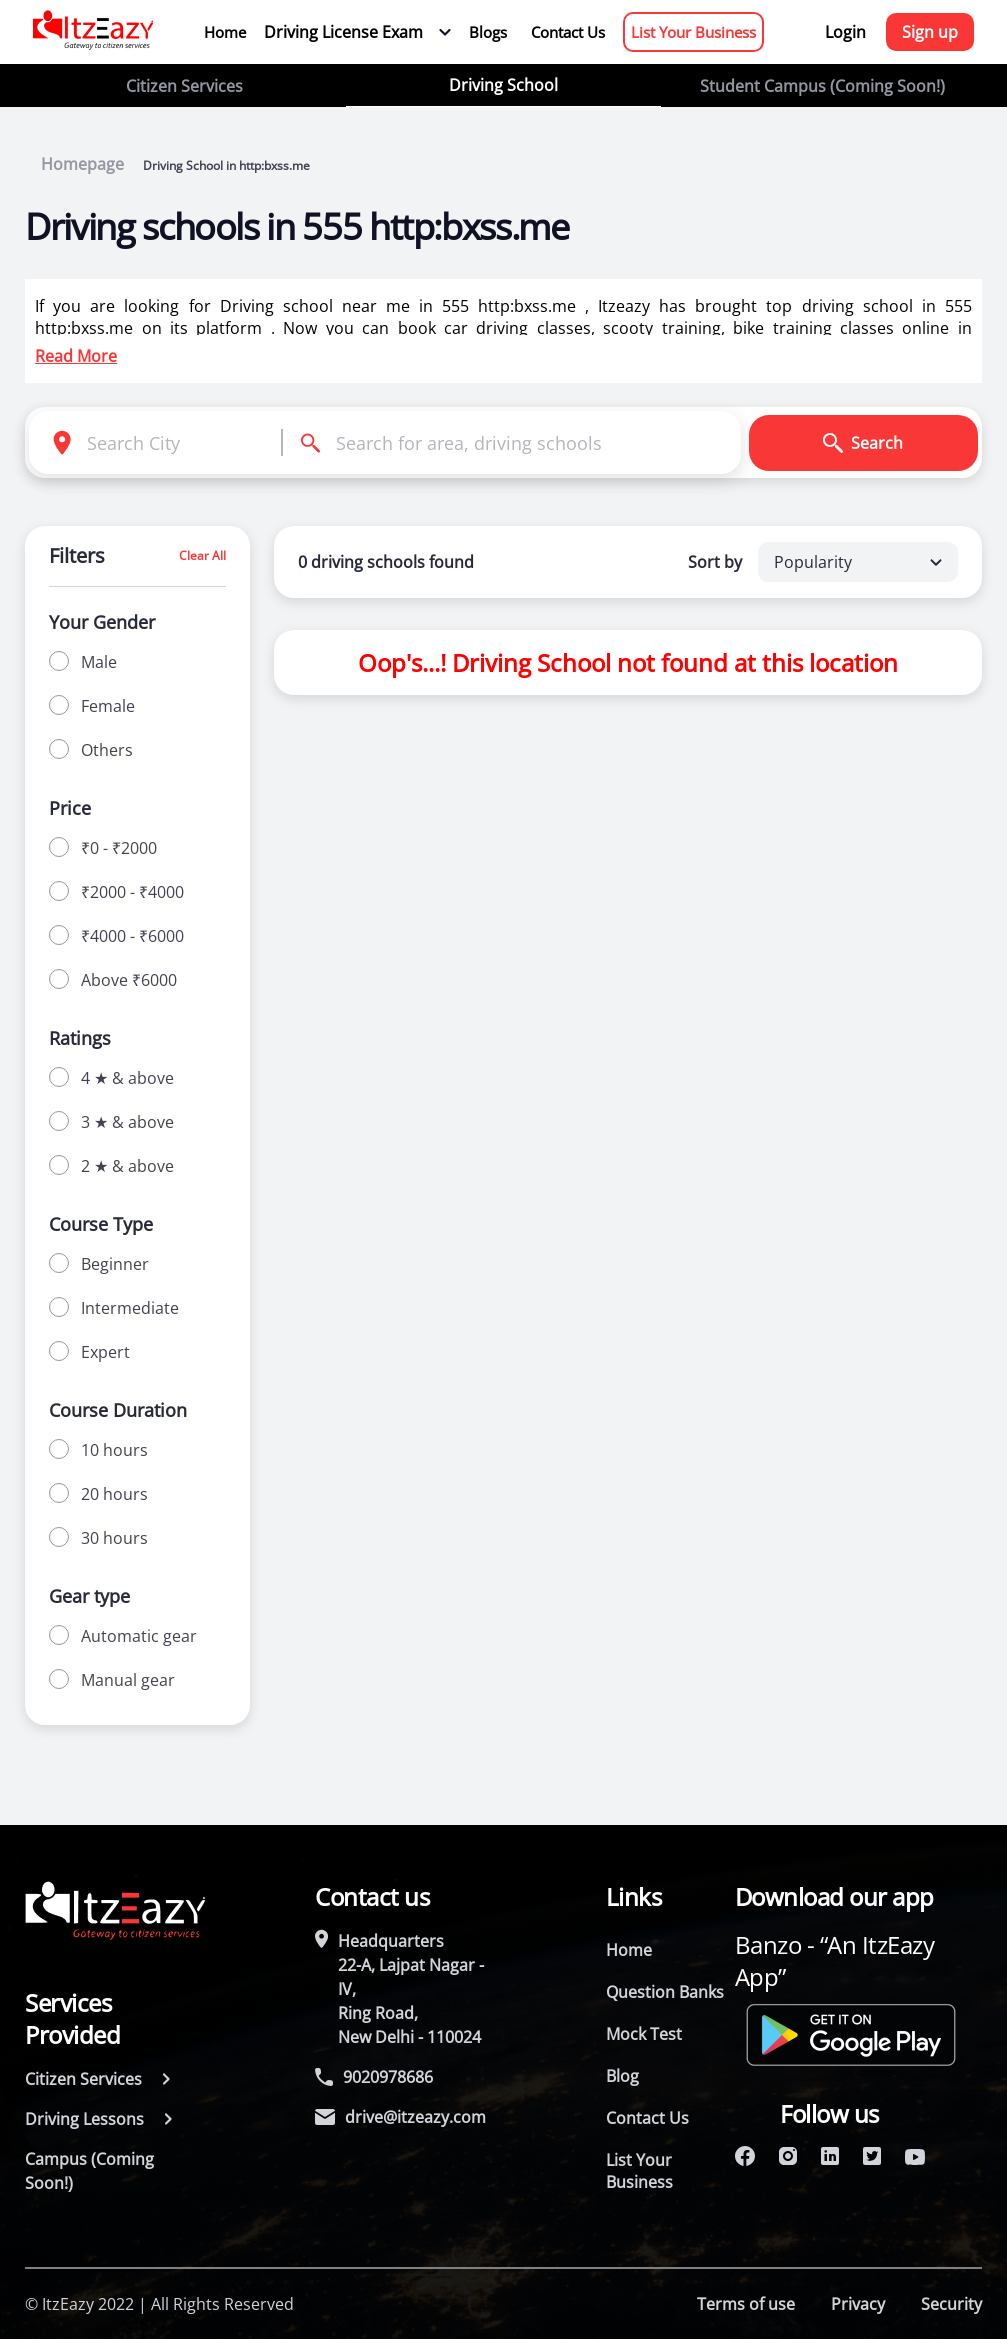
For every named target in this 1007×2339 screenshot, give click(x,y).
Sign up (930, 32)
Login (845, 32)
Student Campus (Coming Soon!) (822, 86)
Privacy (858, 2304)
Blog (622, 2076)
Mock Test (644, 2034)
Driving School (503, 85)
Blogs (488, 32)
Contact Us (568, 32)
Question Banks (665, 1992)
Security (951, 2304)
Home (225, 32)
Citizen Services (184, 86)
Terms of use (746, 2304)
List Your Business (693, 32)
